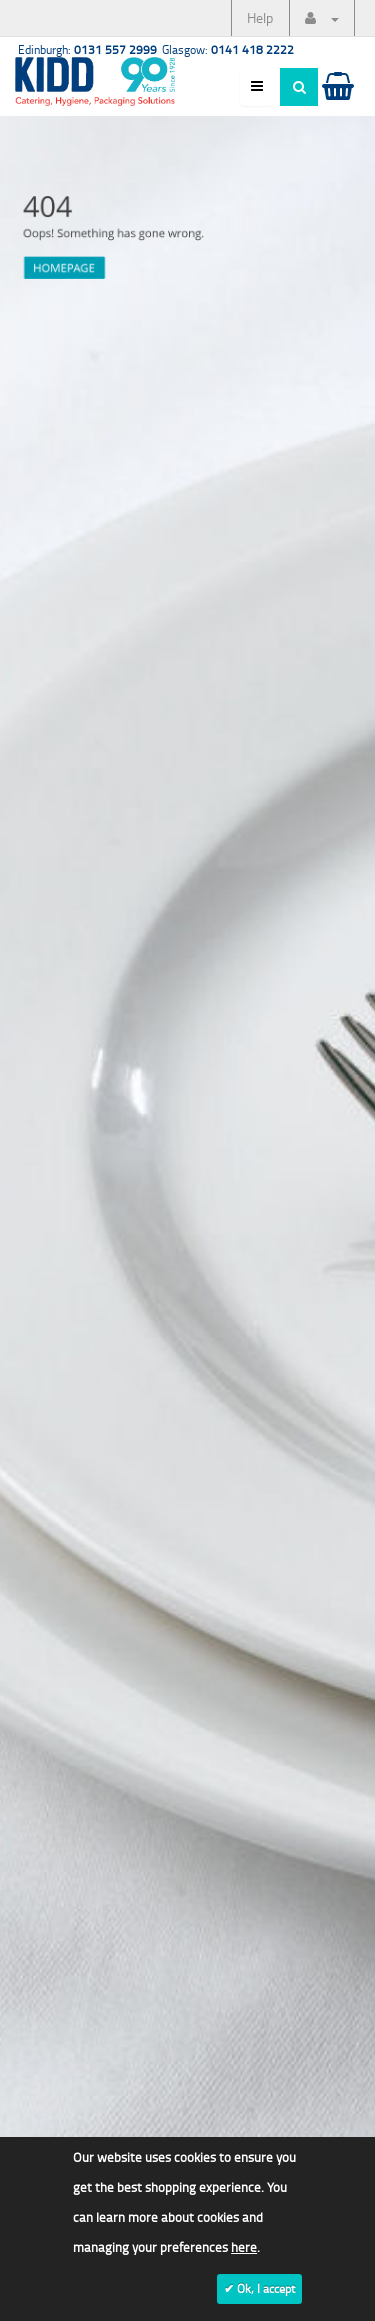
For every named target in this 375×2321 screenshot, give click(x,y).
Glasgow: (228, 49)
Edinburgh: (87, 49)
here (244, 2247)
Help (260, 17)
